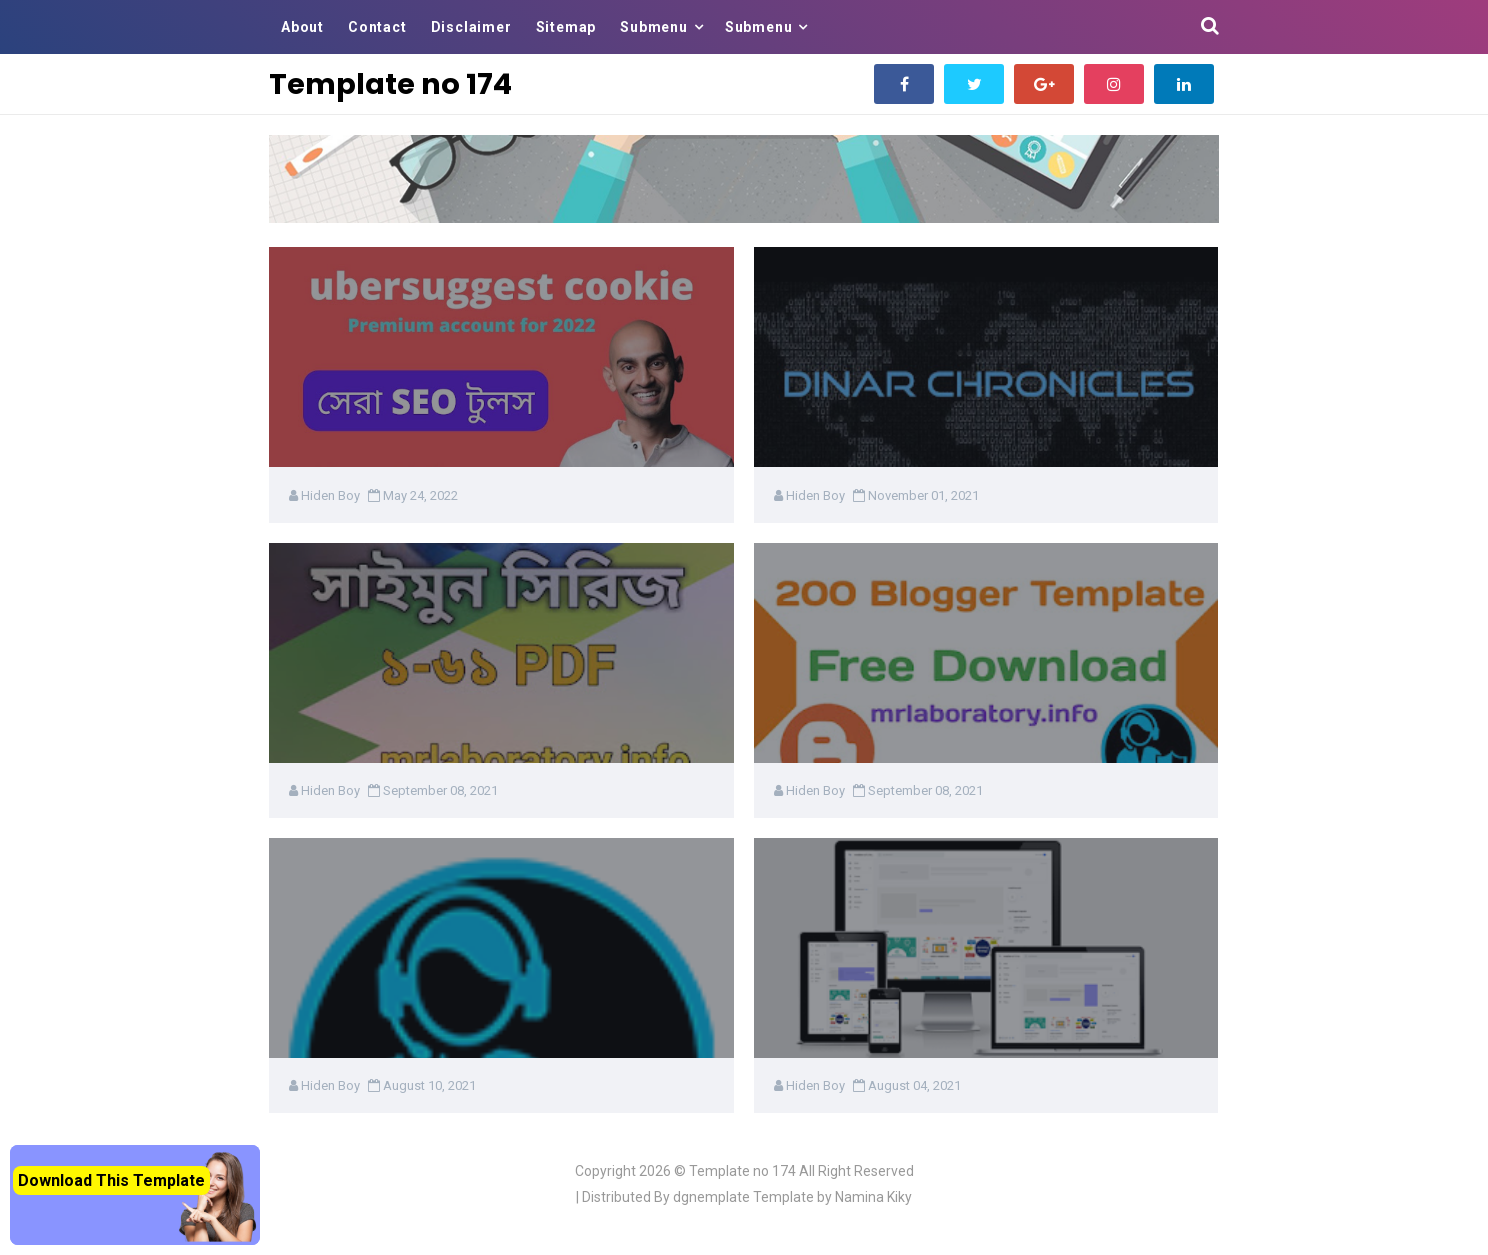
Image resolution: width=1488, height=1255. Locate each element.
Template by (832, 1197)
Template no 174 (742, 1171)
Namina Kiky (873, 1197)
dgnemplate (711, 1197)
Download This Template (111, 1180)
